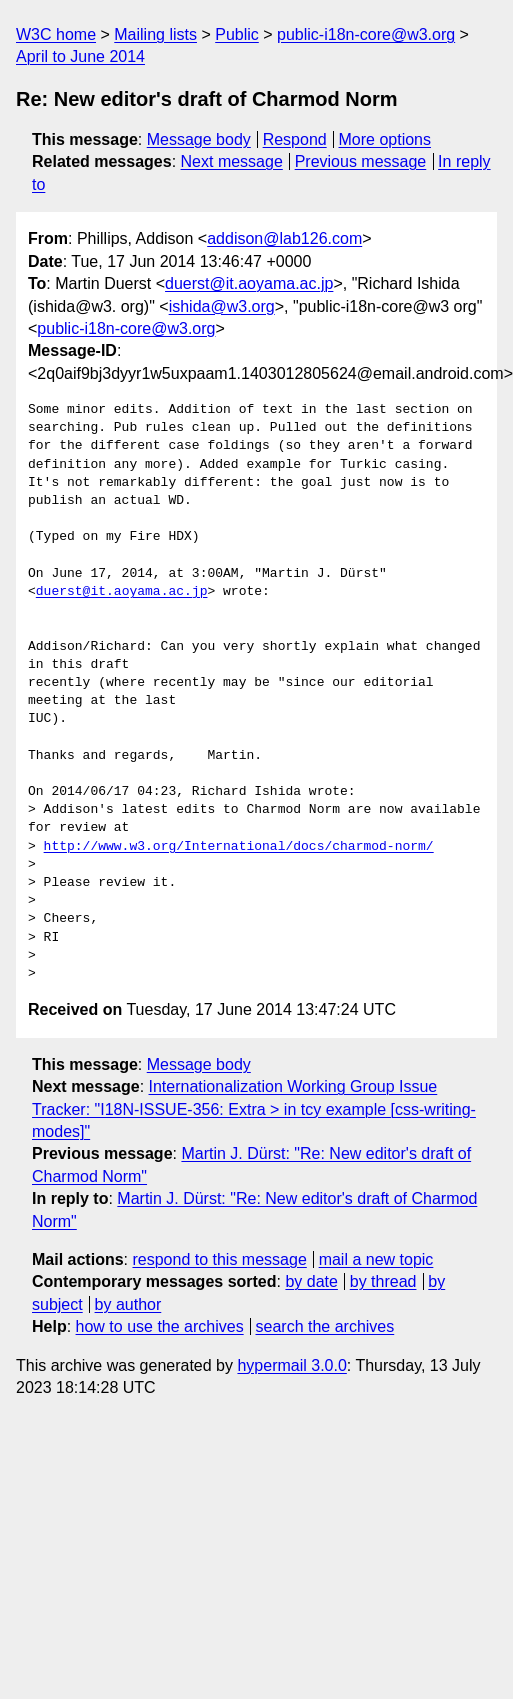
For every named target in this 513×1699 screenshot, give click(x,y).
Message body (199, 139)
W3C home (56, 34)
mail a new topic (376, 1259)
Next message (232, 161)
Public (237, 34)
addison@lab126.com (284, 238)
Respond (295, 139)
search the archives (325, 1326)
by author (128, 1304)
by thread (383, 1281)
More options (385, 139)
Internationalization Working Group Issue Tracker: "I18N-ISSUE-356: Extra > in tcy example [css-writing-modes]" (254, 1109)
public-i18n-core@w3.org (366, 34)
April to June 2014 (80, 56)
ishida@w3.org (222, 306)
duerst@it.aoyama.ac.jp (249, 283)
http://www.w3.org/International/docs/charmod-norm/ (239, 847)
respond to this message (219, 1259)
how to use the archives (160, 1326)
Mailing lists (155, 34)
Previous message (361, 161)
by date (311, 1281)
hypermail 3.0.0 (291, 1365)
